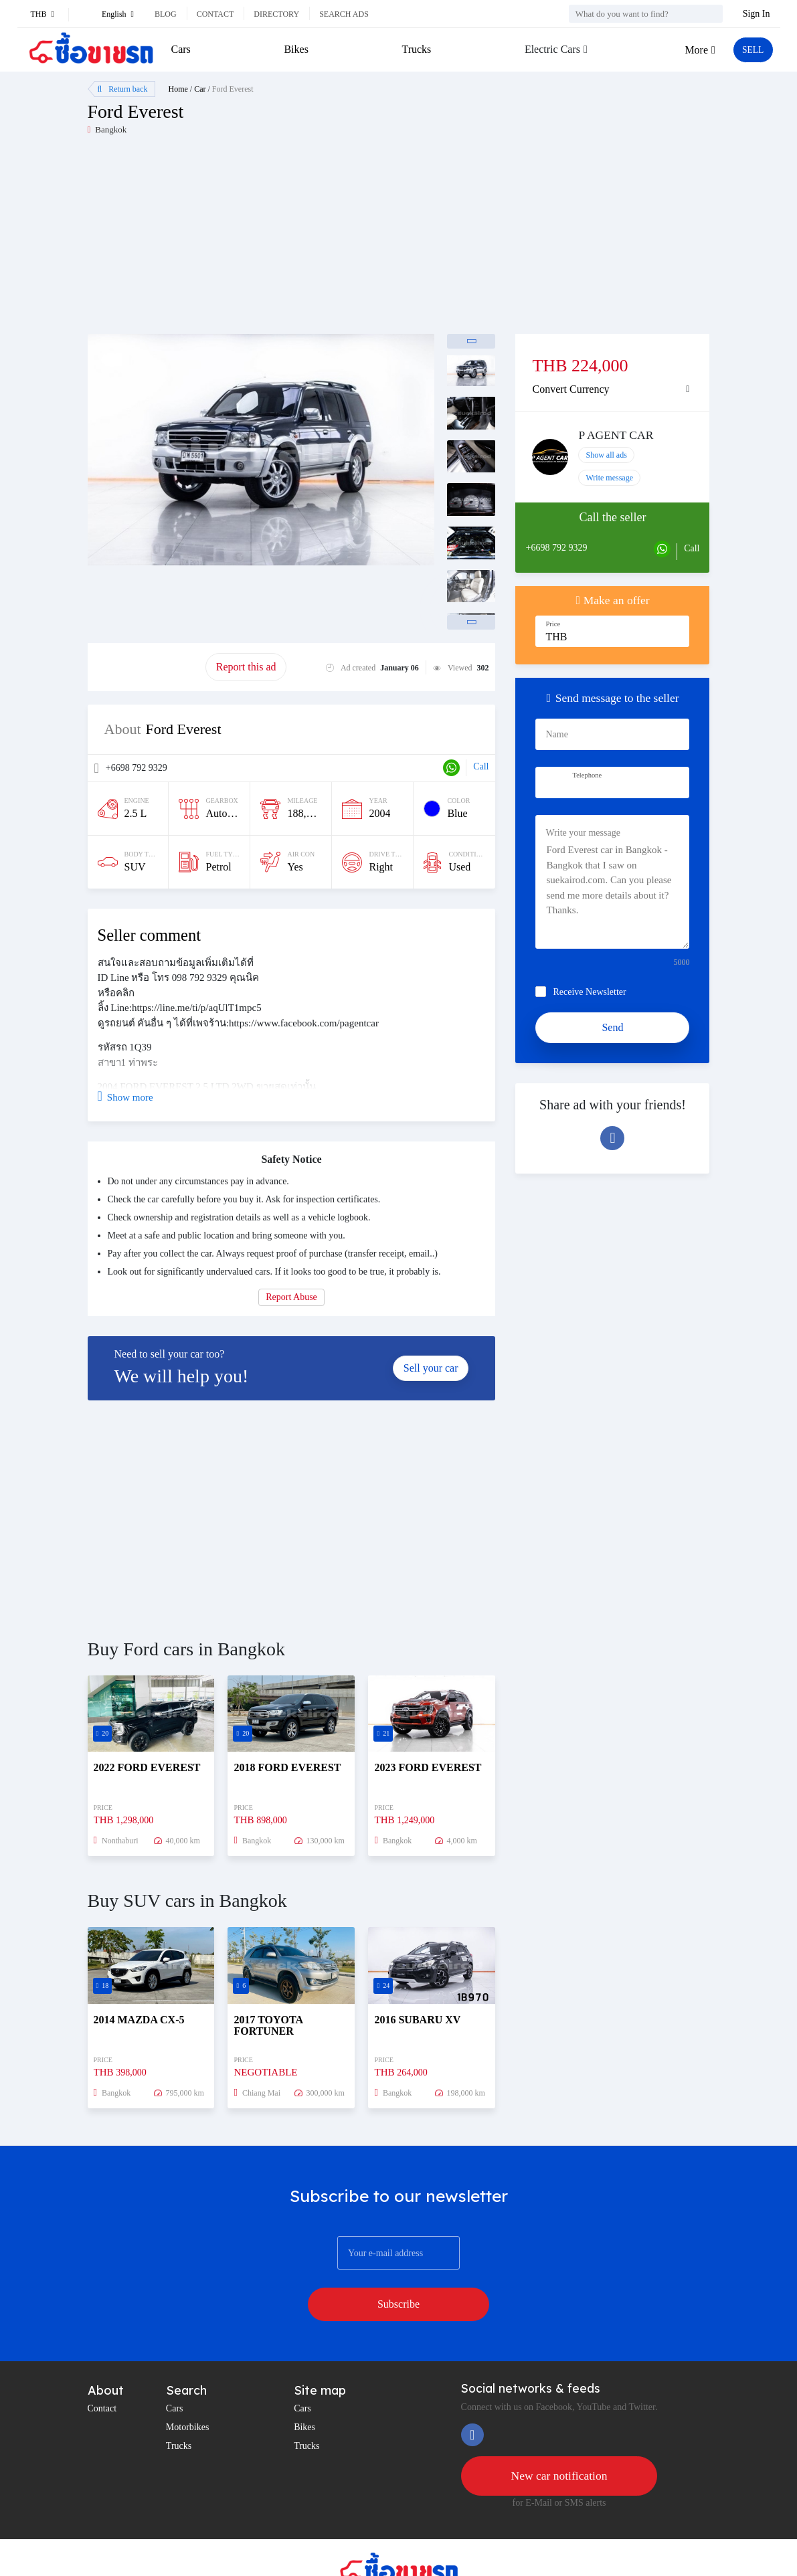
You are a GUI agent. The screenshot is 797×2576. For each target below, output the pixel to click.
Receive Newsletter (589, 992)
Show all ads (606, 455)
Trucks (413, 49)
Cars (181, 49)
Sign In (756, 14)
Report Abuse (291, 1297)
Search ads (344, 14)
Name (556, 734)
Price (552, 624)
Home (178, 89)
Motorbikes (187, 2390)
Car (199, 89)
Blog (166, 14)
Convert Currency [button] (570, 389)
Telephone (587, 775)
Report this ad (246, 666)
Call (481, 766)
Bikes (294, 49)
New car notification (559, 2439)
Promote (146, 666)
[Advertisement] (243, 240)
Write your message (582, 833)
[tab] (612, 389)
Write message (609, 477)
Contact (215, 14)
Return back (123, 89)
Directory (276, 14)
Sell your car (431, 1368)
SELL (749, 50)
